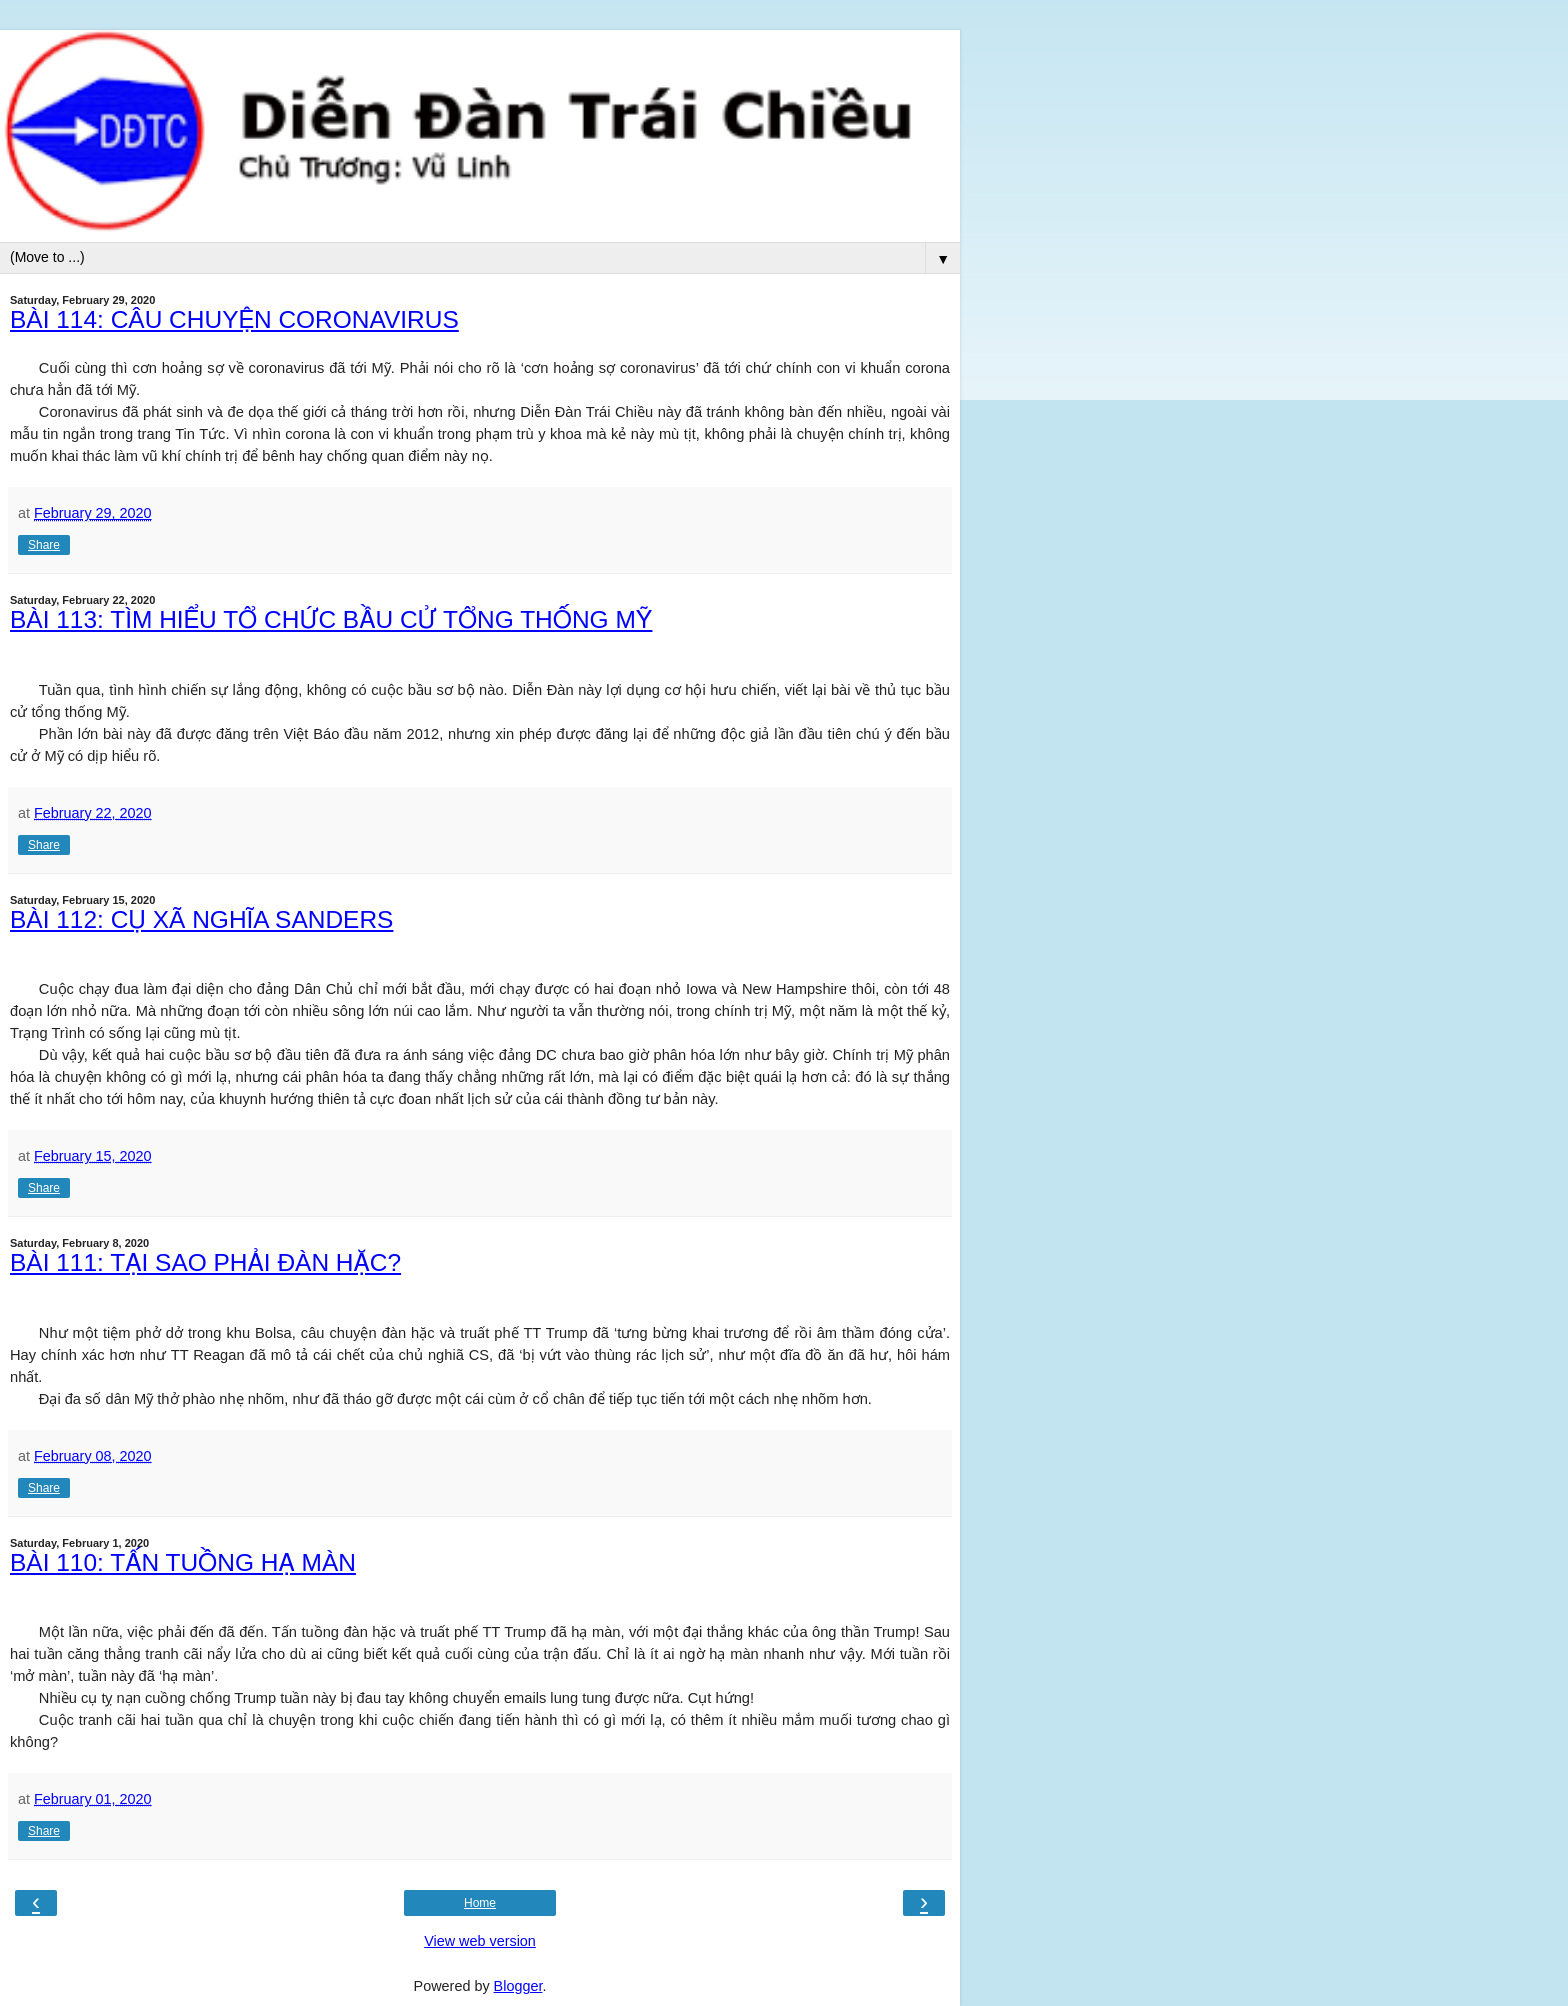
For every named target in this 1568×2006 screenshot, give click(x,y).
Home (480, 1903)
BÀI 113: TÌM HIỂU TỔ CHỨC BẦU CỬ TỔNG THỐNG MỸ (331, 619)
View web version (480, 1941)
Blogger (518, 1986)
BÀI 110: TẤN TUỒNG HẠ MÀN (183, 1562)
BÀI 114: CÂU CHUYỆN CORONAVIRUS (234, 319)
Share (44, 545)
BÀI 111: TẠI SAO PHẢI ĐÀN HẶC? (205, 1262)
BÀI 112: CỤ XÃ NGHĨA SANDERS (201, 919)
